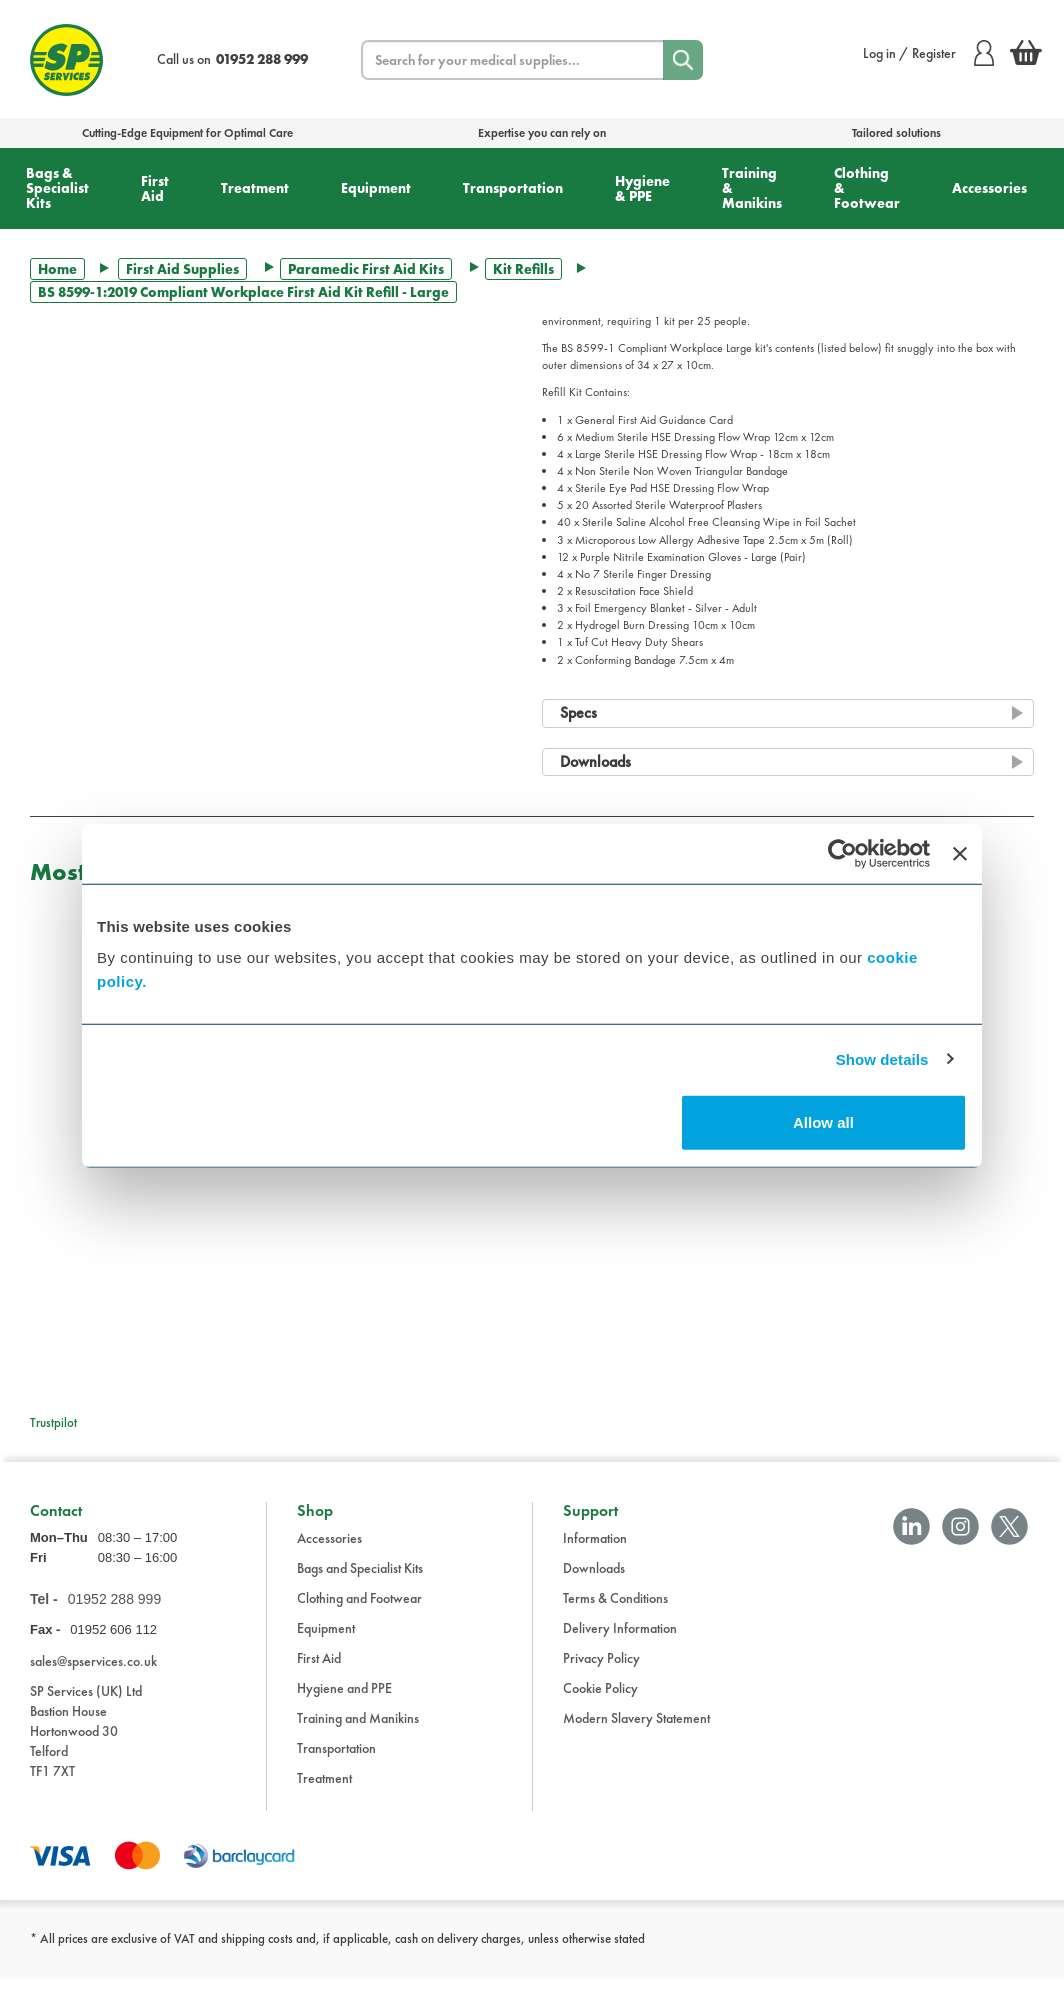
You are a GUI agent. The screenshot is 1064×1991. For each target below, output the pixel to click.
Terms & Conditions (615, 1610)
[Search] (683, 60)
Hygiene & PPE (642, 188)
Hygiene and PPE (344, 1700)
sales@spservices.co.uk (93, 1673)
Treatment (255, 188)
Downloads (594, 1580)
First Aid (155, 188)
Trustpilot (53, 1422)
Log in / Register (928, 53)
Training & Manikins (752, 188)
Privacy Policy (601, 1670)
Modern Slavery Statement (636, 1730)
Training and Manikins (358, 1730)
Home (57, 269)
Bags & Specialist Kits (57, 188)
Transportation (513, 188)
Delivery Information (620, 1640)
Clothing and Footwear (359, 1610)
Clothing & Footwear (867, 188)
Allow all (823, 1122)
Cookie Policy (600, 1700)
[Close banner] (960, 853)
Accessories (989, 188)
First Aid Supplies (182, 269)
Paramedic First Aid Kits (366, 269)
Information (595, 1550)
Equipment (376, 188)
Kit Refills (523, 269)
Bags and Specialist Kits (360, 1580)
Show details (882, 1058)
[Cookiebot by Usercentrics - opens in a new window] (842, 853)
